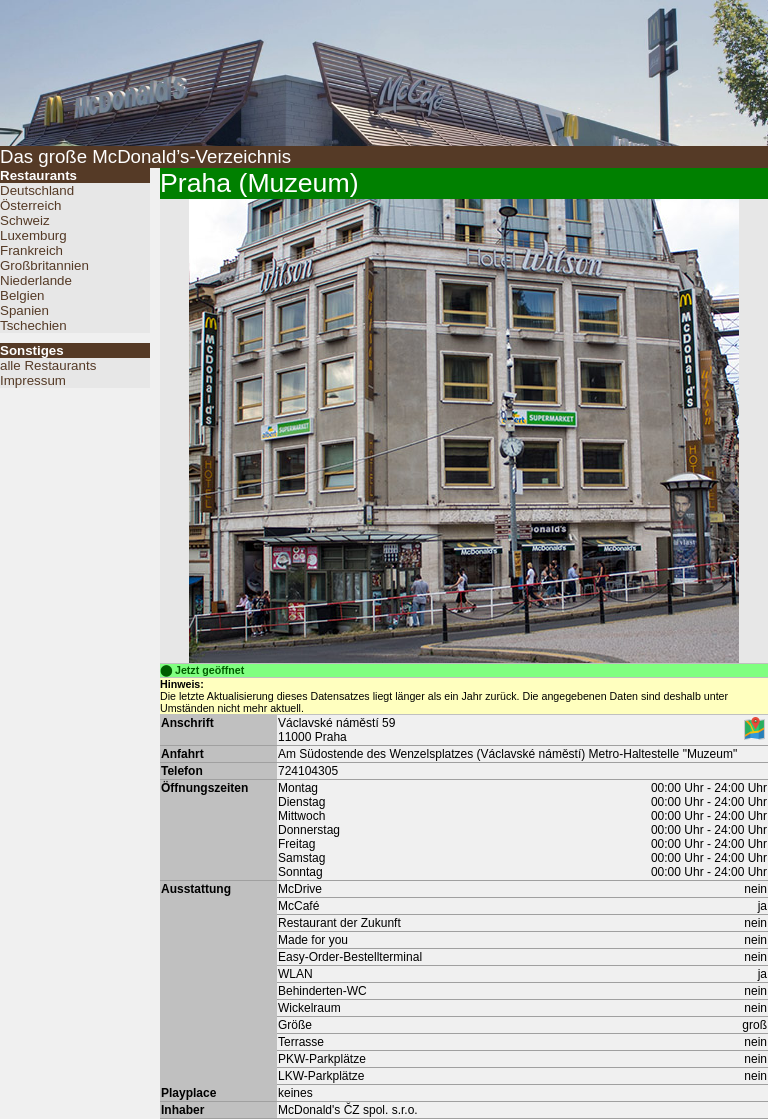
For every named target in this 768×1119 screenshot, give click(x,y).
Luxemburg (33, 235)
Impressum (33, 380)
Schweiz (25, 220)
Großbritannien (44, 265)
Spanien (24, 310)
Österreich (30, 205)
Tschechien (33, 325)
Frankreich (31, 250)
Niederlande (36, 280)
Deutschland (37, 190)
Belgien (22, 295)
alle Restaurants (48, 365)
